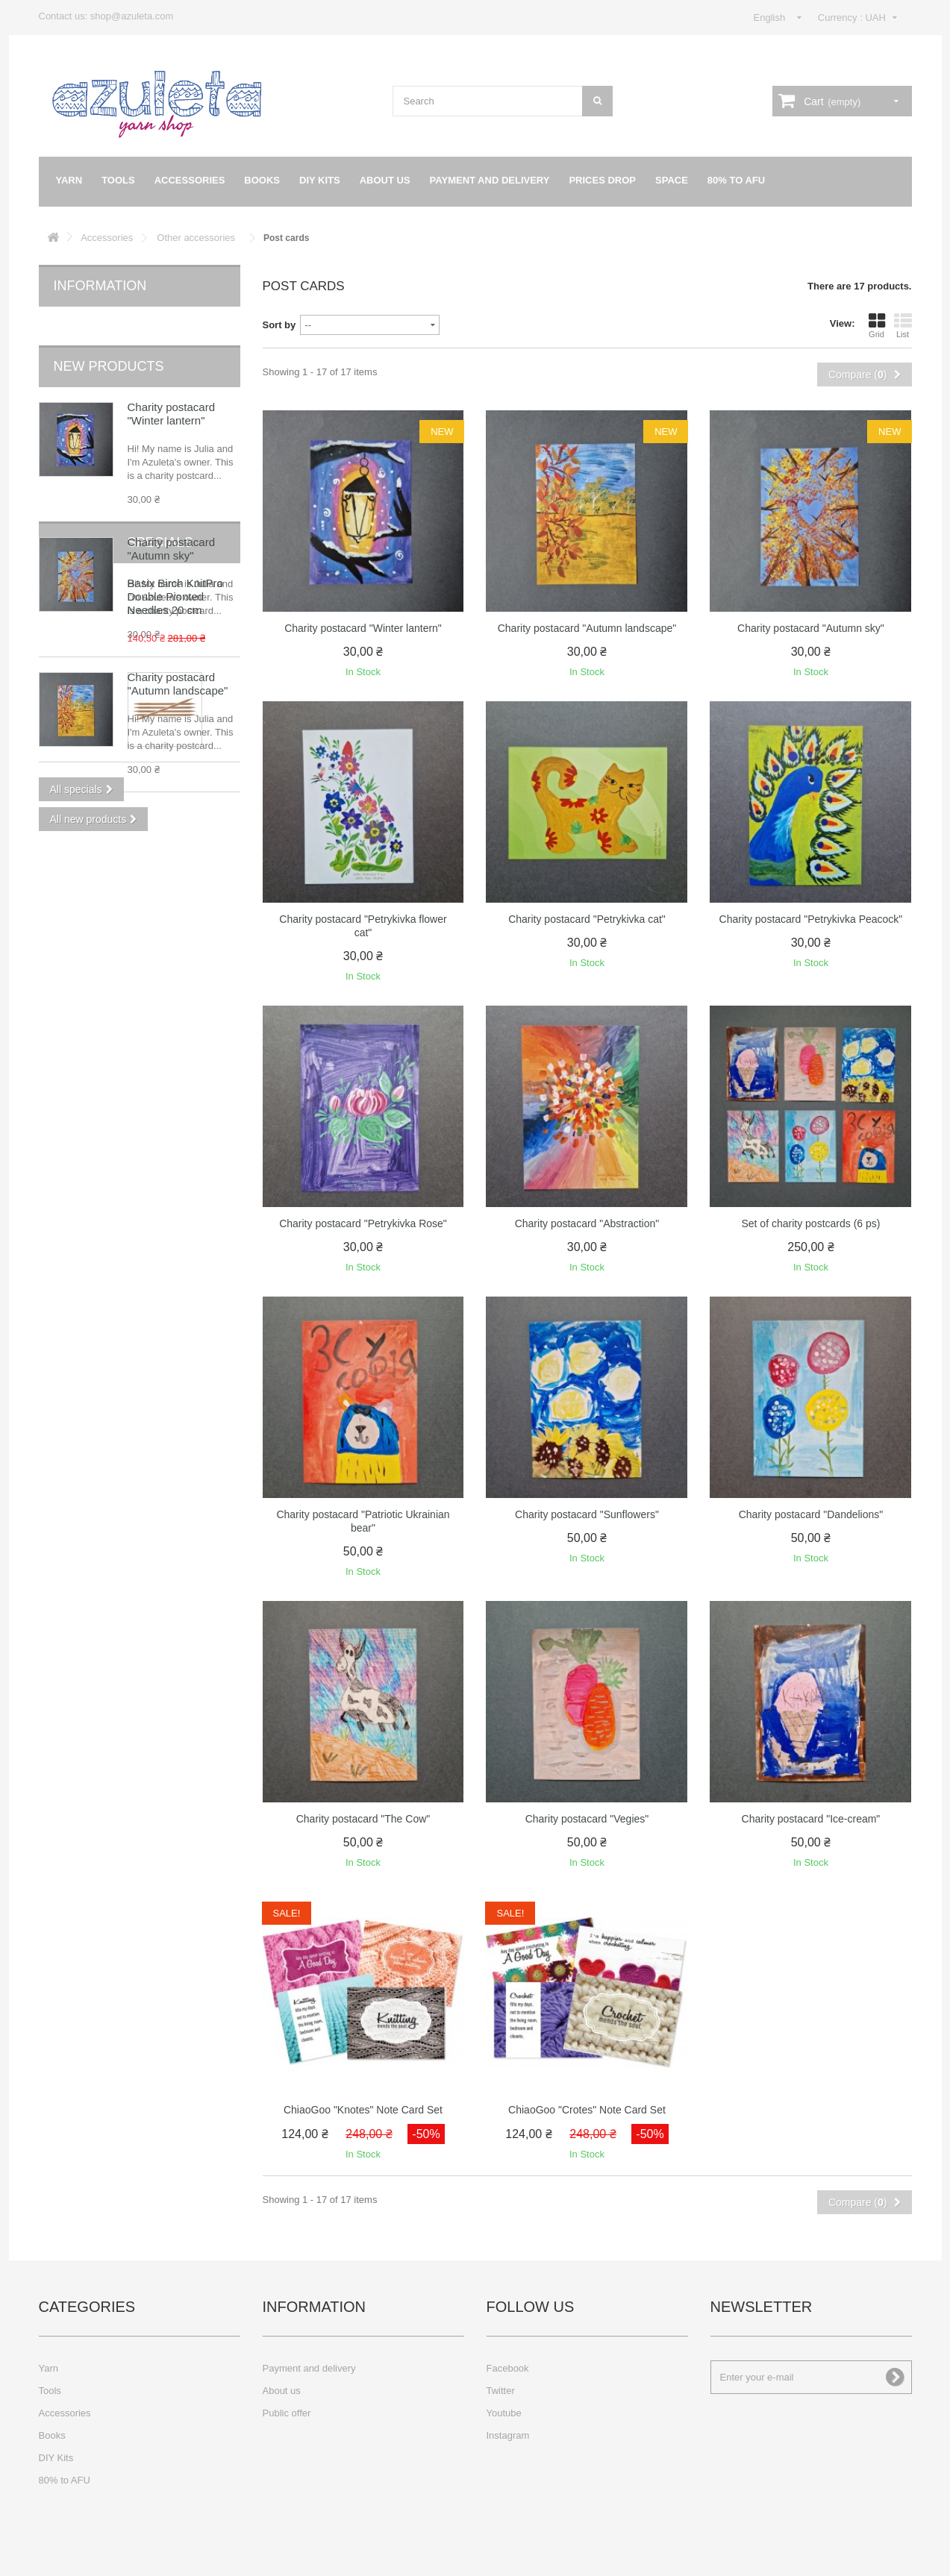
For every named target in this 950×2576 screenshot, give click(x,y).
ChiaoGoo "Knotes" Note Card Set (363, 2110)
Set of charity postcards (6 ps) (810, 1223)
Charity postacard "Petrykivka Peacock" (811, 919)
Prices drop (602, 180)
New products (109, 343)
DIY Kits (319, 180)
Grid (877, 325)
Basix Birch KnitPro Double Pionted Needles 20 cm (175, 906)
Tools (118, 180)
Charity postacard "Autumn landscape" (178, 661)
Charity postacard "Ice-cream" (811, 1819)
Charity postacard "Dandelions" (811, 1514)
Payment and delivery (490, 180)
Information (100, 285)
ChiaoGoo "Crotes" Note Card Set (587, 2110)
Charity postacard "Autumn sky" (172, 526)
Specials (86, 851)
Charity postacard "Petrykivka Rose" (363, 1223)
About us (385, 180)
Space (671, 180)
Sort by (279, 324)
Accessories (189, 180)
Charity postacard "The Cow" (363, 1819)
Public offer (287, 2413)
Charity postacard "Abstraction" (587, 1223)
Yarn (69, 180)
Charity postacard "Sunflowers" (587, 1514)
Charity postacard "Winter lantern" (172, 391)
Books (262, 180)
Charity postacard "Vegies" (587, 1819)
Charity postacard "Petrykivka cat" (587, 919)
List (903, 325)
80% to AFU (736, 180)
